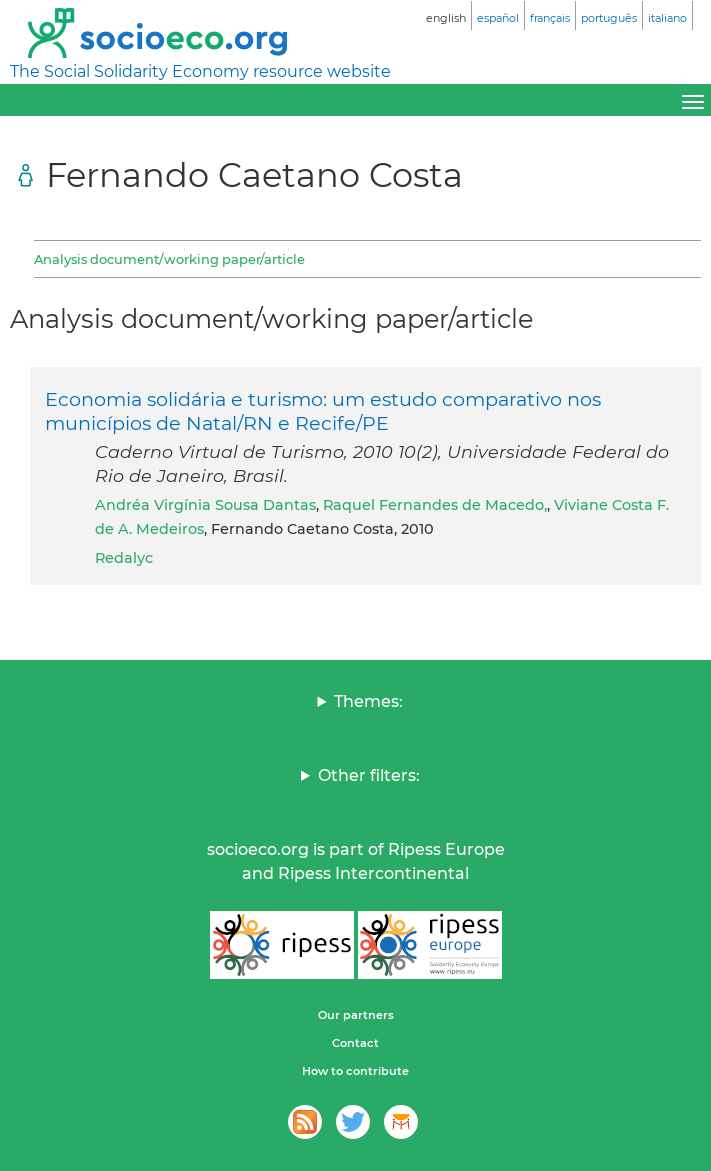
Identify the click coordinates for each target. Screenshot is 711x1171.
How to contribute (355, 1071)
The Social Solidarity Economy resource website (200, 71)
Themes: (368, 701)
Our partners (356, 1015)
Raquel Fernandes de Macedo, (435, 505)
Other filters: (369, 775)
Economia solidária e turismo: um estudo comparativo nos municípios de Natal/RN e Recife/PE (323, 411)
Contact (355, 1043)
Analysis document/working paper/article (169, 259)
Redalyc (124, 558)
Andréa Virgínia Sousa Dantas (205, 505)
